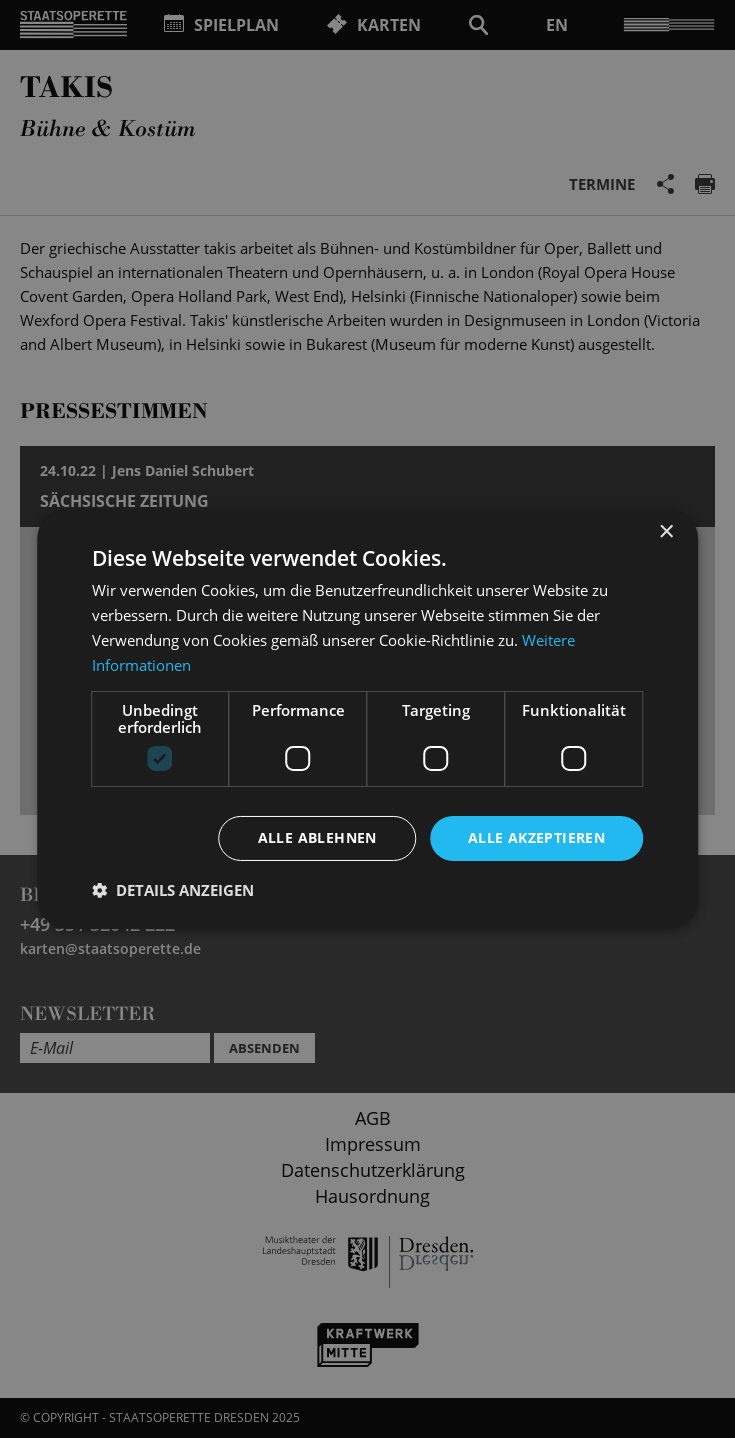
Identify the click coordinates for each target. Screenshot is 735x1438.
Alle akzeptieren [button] (536, 837)
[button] (173, 890)
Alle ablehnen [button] (317, 837)
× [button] (665, 532)
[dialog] (367, 719)
